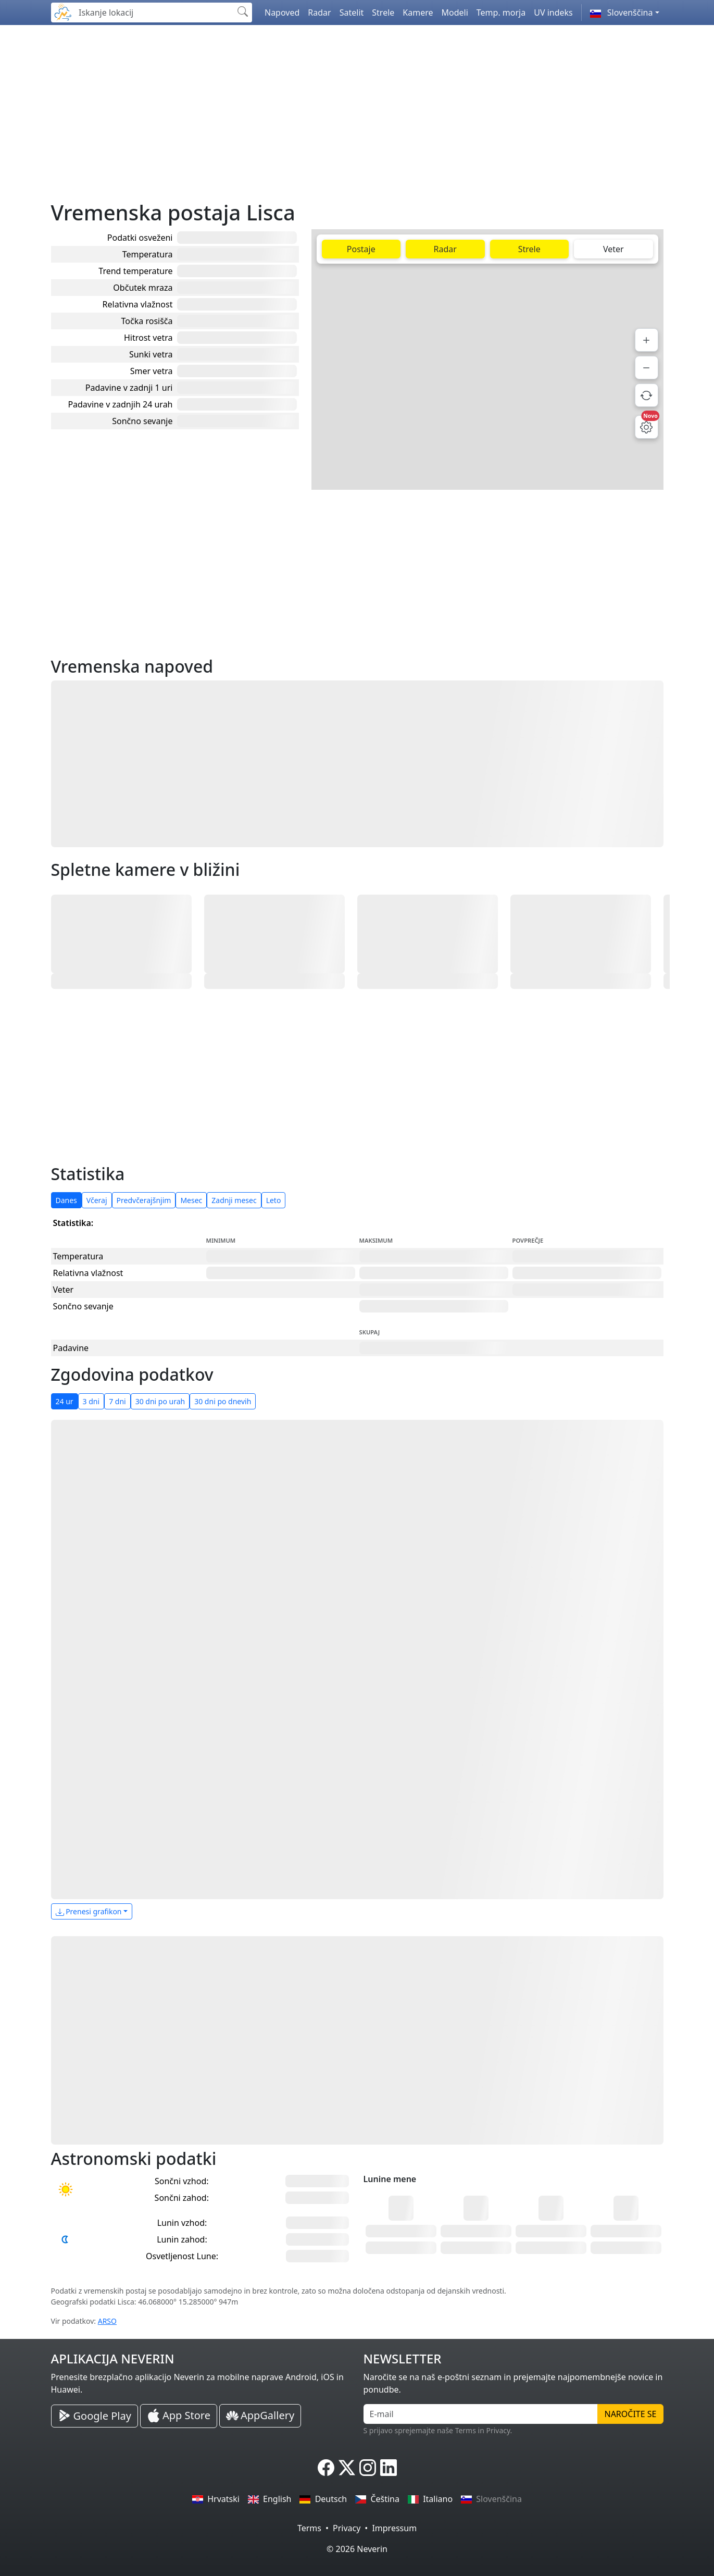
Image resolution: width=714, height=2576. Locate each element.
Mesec (191, 1200)
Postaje (361, 249)
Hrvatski (216, 2499)
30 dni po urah (160, 1401)
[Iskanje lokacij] (153, 12)
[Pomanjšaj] (646, 367)
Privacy (346, 2528)
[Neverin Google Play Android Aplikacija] (94, 2416)
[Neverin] (63, 11)
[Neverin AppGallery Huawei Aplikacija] (260, 2416)
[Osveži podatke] (646, 395)
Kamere (418, 12)
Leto (273, 1200)
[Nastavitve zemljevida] (646, 427)
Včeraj (96, 1200)
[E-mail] (481, 2414)
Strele (383, 12)
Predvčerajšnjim (144, 1200)
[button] (624, 12)
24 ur (64, 1401)
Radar (319, 12)
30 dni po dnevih (222, 1401)
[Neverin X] (347, 2467)
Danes (66, 1200)
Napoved (282, 12)
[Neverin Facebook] (326, 2467)
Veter (613, 249)
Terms (309, 2528)
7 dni (117, 1401)
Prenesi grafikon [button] (89, 1911)
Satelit (352, 12)
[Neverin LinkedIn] (388, 2467)
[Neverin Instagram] (367, 2467)
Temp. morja (501, 12)
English (270, 2499)
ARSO (107, 2321)
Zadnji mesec (233, 1200)
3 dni (91, 1401)
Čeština (377, 2499)
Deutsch (323, 2499)
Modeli (455, 12)
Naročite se (630, 2414)
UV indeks (553, 12)
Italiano (430, 2499)
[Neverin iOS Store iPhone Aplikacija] (178, 2416)
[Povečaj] (646, 340)
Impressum (394, 2528)
